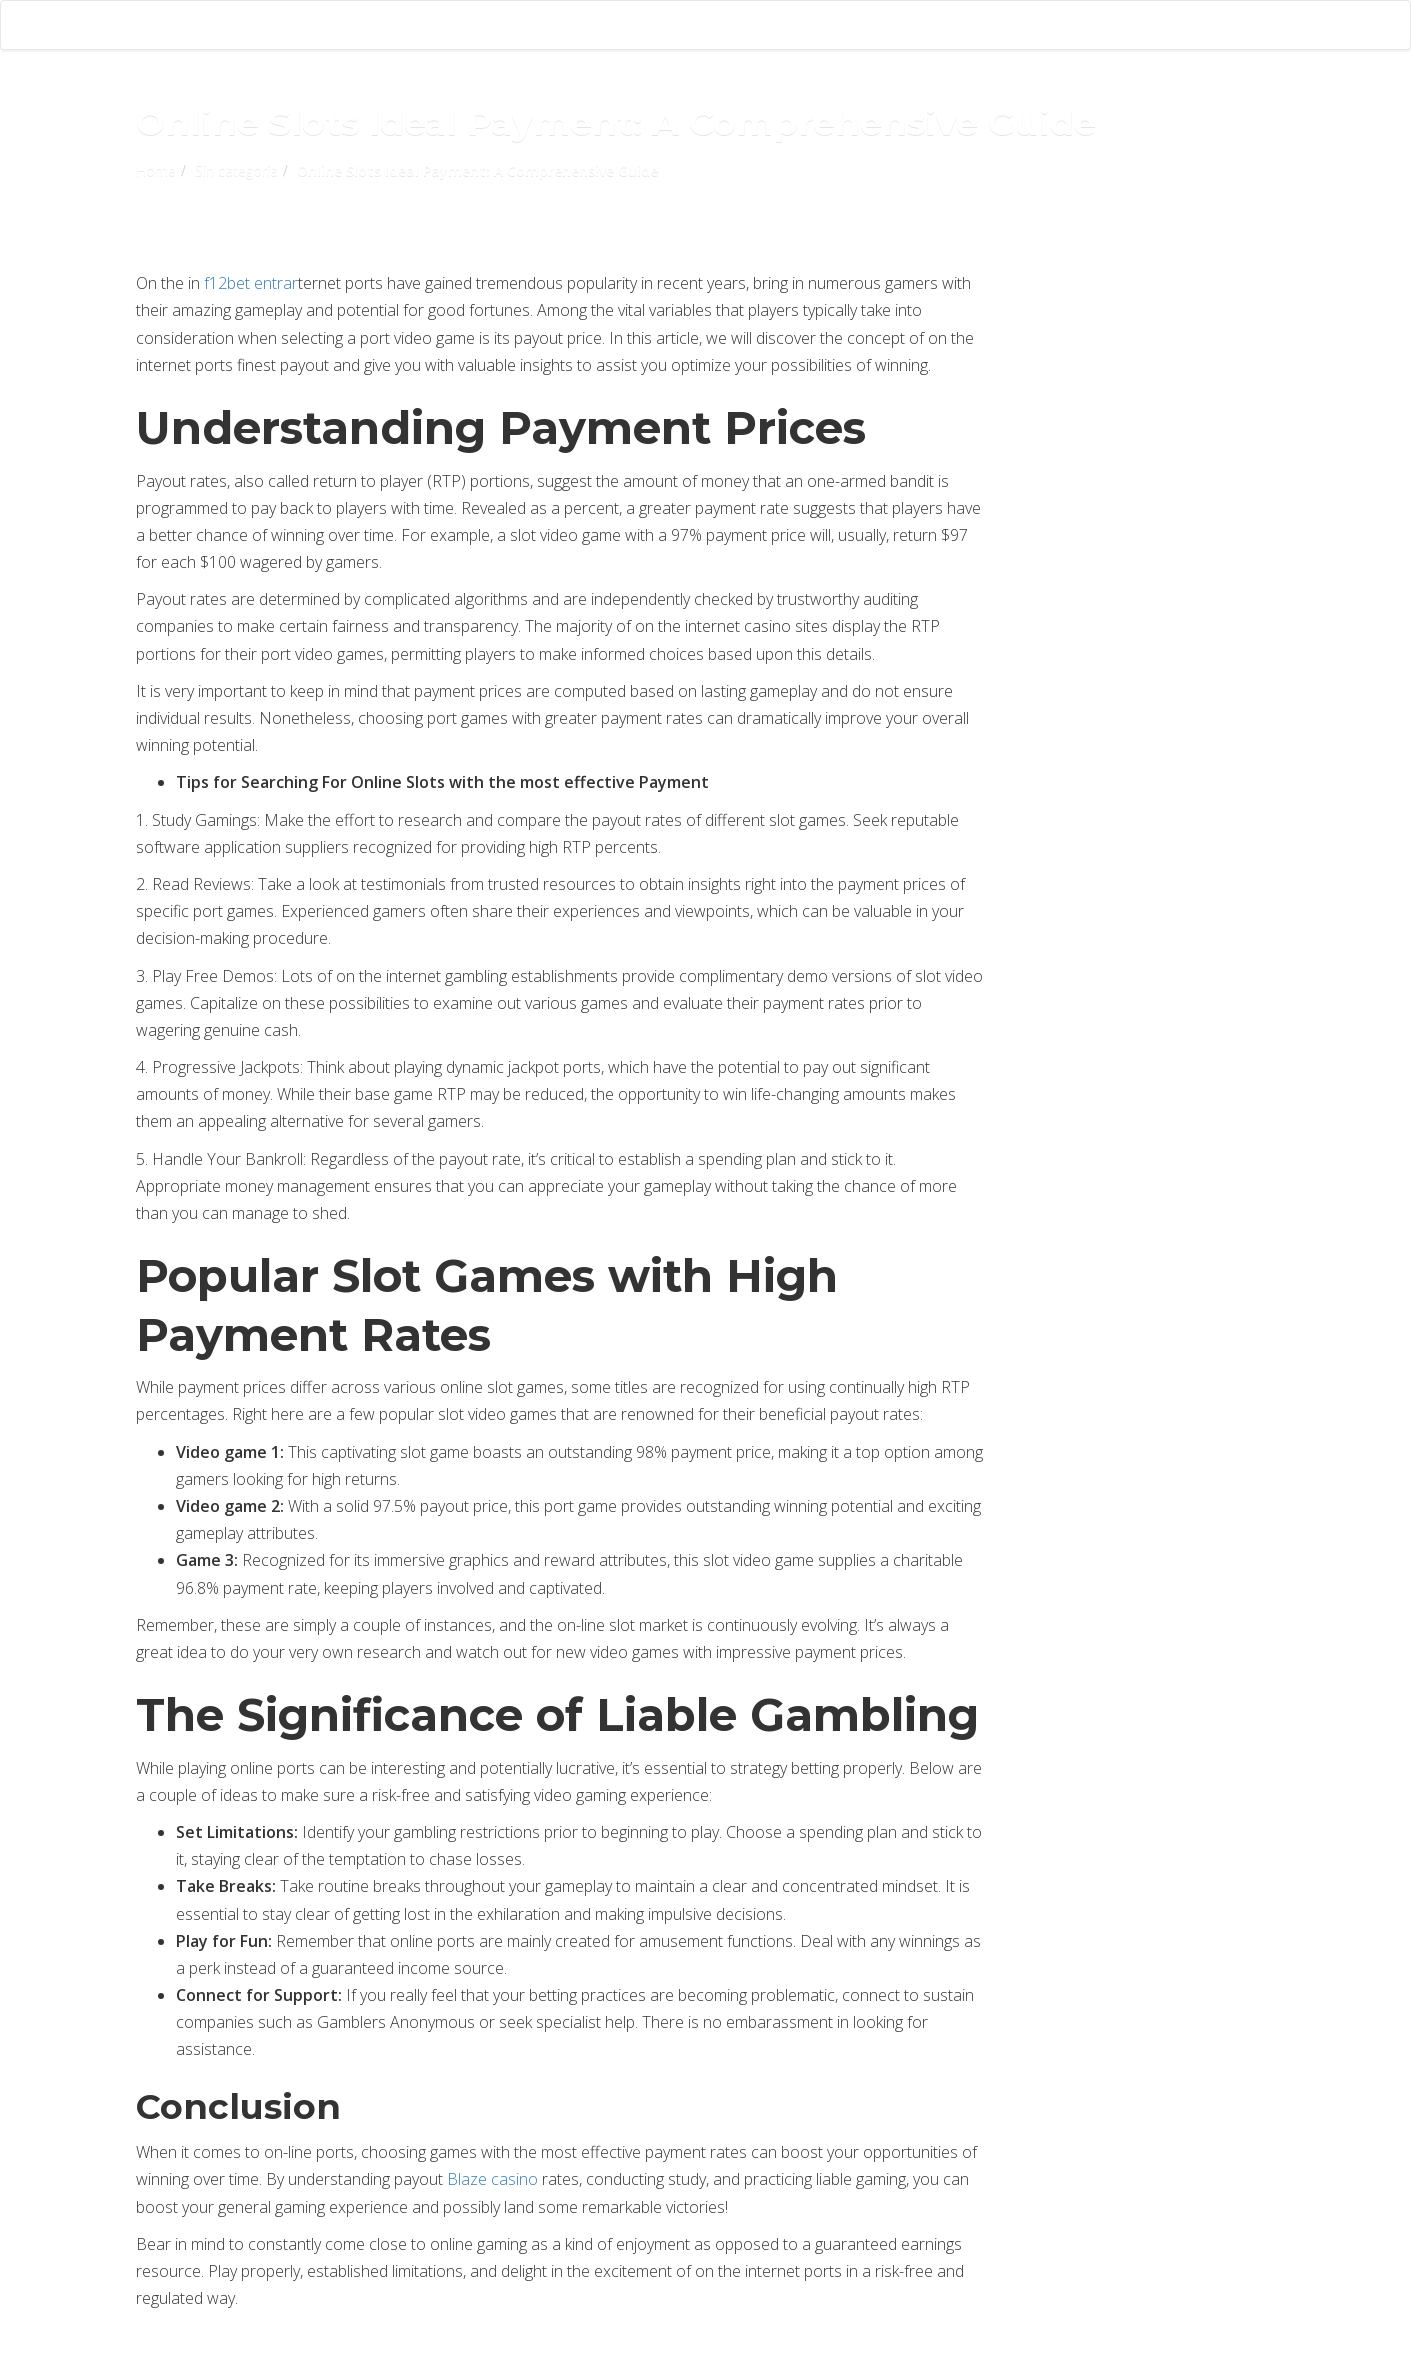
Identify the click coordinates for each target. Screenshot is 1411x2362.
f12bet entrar (251, 283)
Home (156, 170)
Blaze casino (492, 2179)
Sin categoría (236, 170)
